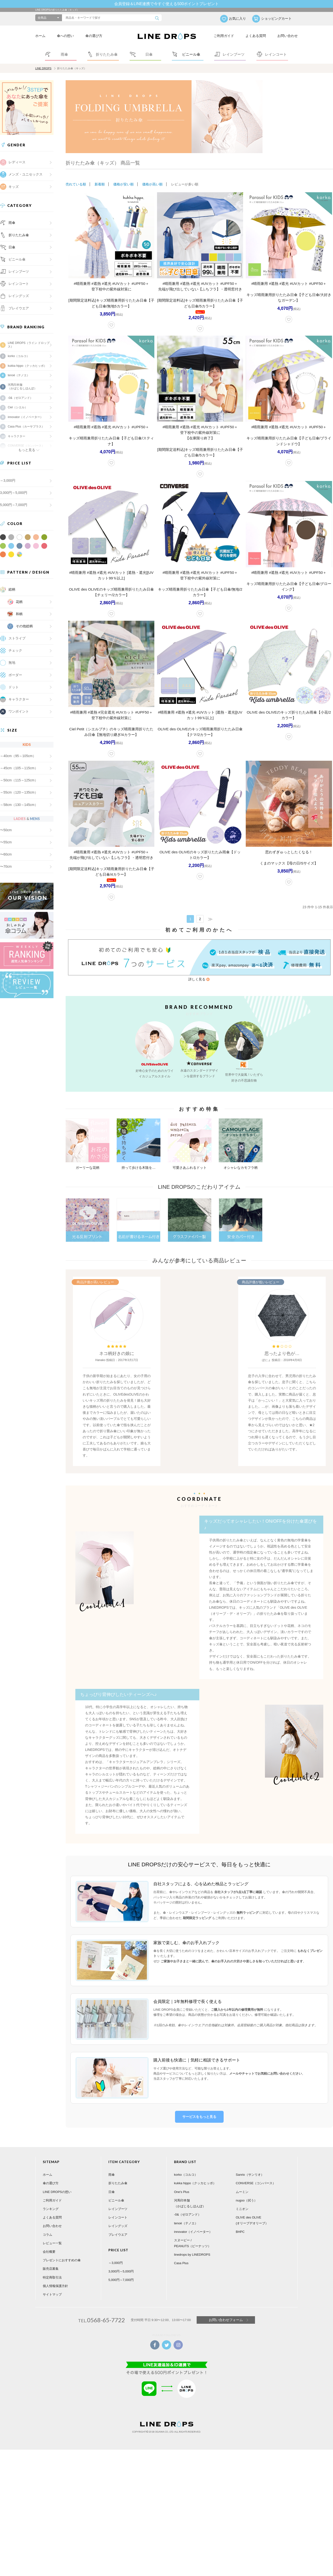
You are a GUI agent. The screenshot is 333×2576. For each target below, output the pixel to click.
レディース (17, 162)
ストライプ (17, 638)
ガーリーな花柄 (87, 1168)
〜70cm (6, 866)
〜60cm (6, 854)
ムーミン (242, 2192)
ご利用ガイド (224, 36)
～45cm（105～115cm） (19, 768)
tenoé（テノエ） (19, 375)
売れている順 (76, 184)
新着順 (100, 184)
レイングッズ (19, 296)
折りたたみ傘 (19, 235)
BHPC (240, 2232)
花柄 (19, 602)
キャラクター (19, 699)
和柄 (19, 614)
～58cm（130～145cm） (19, 805)
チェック (15, 650)
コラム (47, 2234)
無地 (12, 662)
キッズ (14, 187)
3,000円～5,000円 (13, 493)
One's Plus (181, 2192)
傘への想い (65, 36)
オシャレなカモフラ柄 (241, 1168)
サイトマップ (52, 2294)
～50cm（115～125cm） (19, 780)
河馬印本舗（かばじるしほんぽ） (22, 386)
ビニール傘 (17, 259)
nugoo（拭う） (246, 2200)
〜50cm (6, 830)
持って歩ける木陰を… (139, 1168)
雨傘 (12, 223)
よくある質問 (255, 36)
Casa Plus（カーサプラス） (26, 426)
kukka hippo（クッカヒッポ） (27, 365)
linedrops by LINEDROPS (192, 2254)
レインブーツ (117, 2209)
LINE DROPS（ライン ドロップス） (29, 344)
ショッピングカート (276, 18)
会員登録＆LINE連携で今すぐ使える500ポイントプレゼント (166, 4)
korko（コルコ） (18, 356)
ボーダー (15, 675)
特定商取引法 (52, 2277)
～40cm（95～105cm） (18, 756)
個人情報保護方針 (55, 2286)
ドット (14, 687)
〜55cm (6, 842)
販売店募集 (51, 2268)
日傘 (12, 247)
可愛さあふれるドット (190, 1168)
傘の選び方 (93, 36)
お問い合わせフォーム (226, 2320)
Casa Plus (181, 2263)
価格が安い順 (123, 184)
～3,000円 (7, 480)
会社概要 (49, 2251)
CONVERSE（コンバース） (256, 2183)
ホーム (40, 36)
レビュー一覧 (52, 2243)
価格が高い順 (152, 184)
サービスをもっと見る (199, 2117)
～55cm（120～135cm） (19, 792)
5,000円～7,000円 (13, 505)
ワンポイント (19, 711)
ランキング (51, 2209)
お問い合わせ (287, 36)
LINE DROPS (43, 68)
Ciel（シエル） (17, 407)
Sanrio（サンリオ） (250, 2174)
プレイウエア (19, 308)
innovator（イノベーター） (25, 417)
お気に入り (237, 18)
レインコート (117, 2217)
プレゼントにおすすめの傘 (62, 2260)
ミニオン (242, 2209)
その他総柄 (24, 626)
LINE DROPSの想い (57, 2192)
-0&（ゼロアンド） (20, 398)
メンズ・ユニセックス (26, 174)
